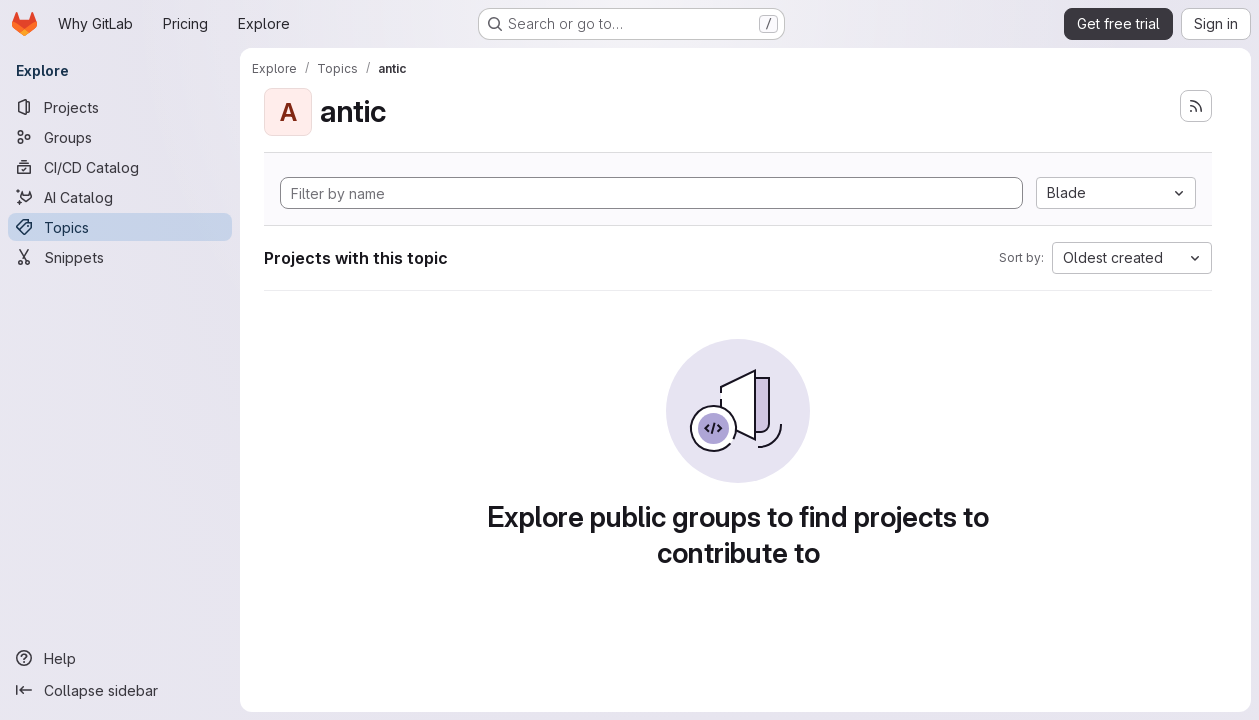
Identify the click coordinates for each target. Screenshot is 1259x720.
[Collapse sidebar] (120, 690)
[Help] (120, 658)
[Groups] (120, 137)
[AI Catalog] (120, 197)
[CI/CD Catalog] (120, 167)
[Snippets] (120, 257)
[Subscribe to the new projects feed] (1196, 106)
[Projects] (120, 107)
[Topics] (120, 227)
